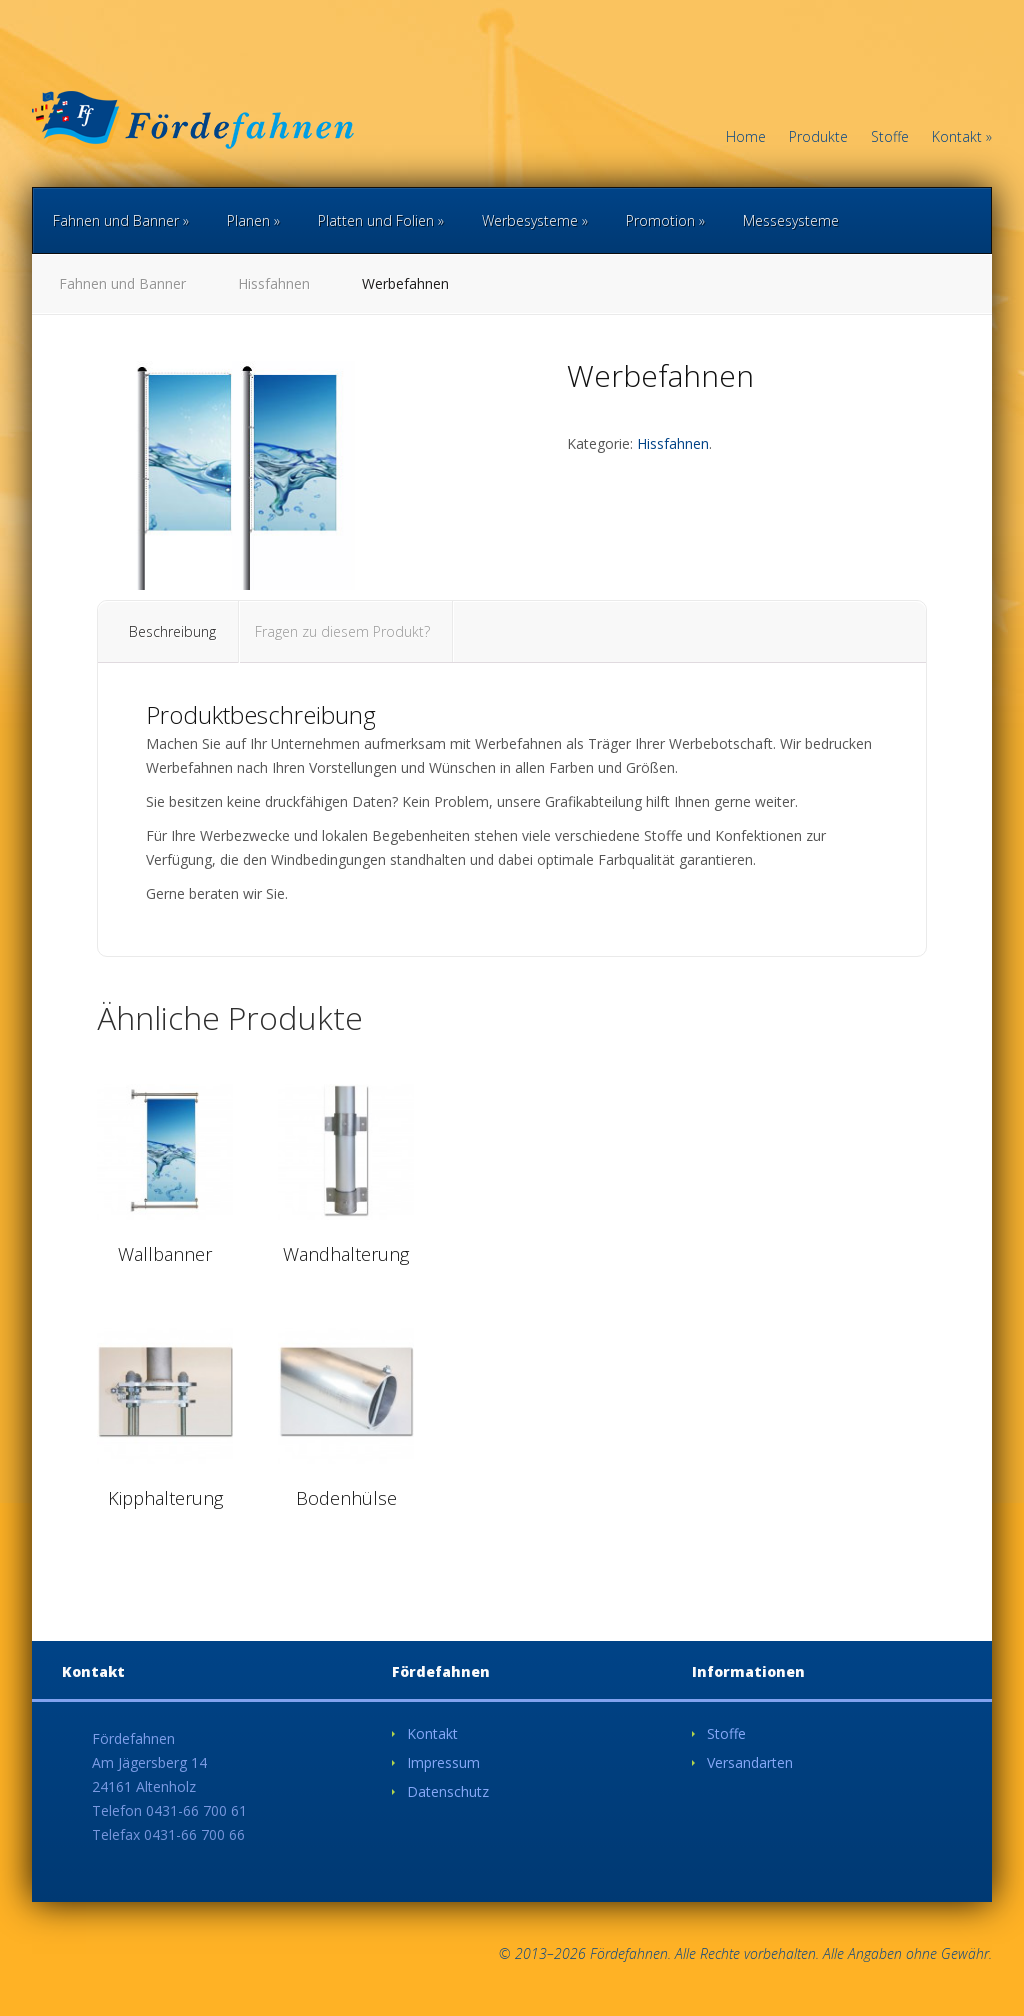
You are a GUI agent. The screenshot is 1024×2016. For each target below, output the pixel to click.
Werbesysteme (535, 220)
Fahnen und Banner (121, 220)
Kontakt (962, 138)
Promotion (665, 220)
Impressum (443, 1762)
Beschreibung (172, 631)
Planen (253, 220)
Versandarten (750, 1762)
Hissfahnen (274, 283)
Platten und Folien (381, 220)
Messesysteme (791, 220)
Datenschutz (448, 1791)
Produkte (818, 138)
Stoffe (890, 138)
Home (746, 138)
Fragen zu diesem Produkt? (342, 631)
